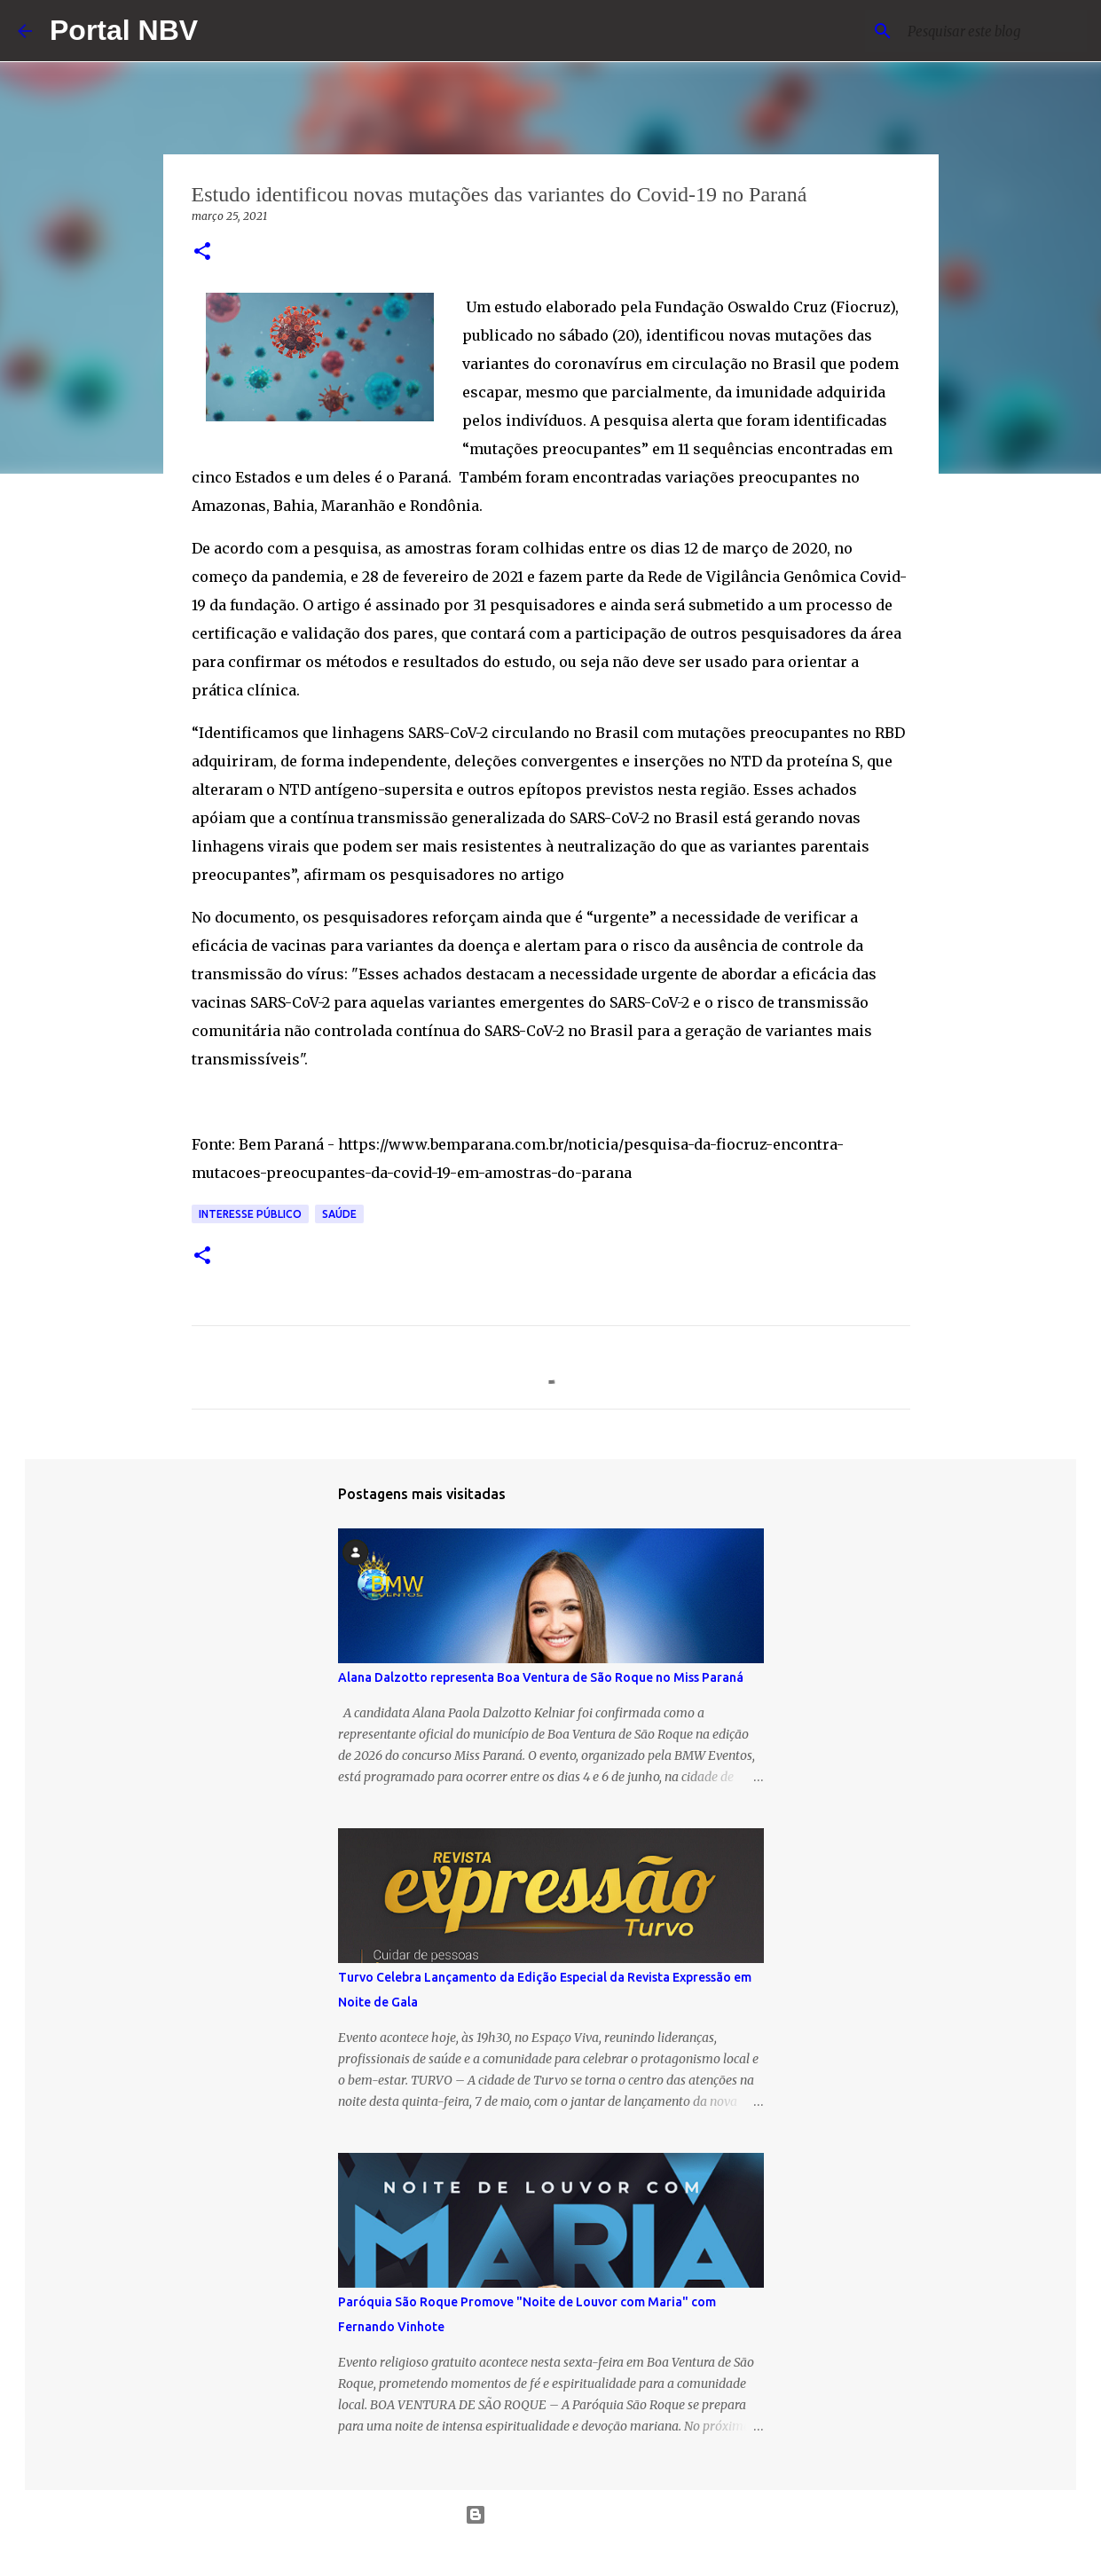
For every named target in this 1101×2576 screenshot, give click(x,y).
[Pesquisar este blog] (993, 31)
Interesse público (250, 1214)
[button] (202, 252)
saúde (339, 1214)
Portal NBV (124, 30)
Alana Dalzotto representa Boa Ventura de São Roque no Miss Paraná (540, 1677)
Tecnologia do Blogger (550, 2515)
